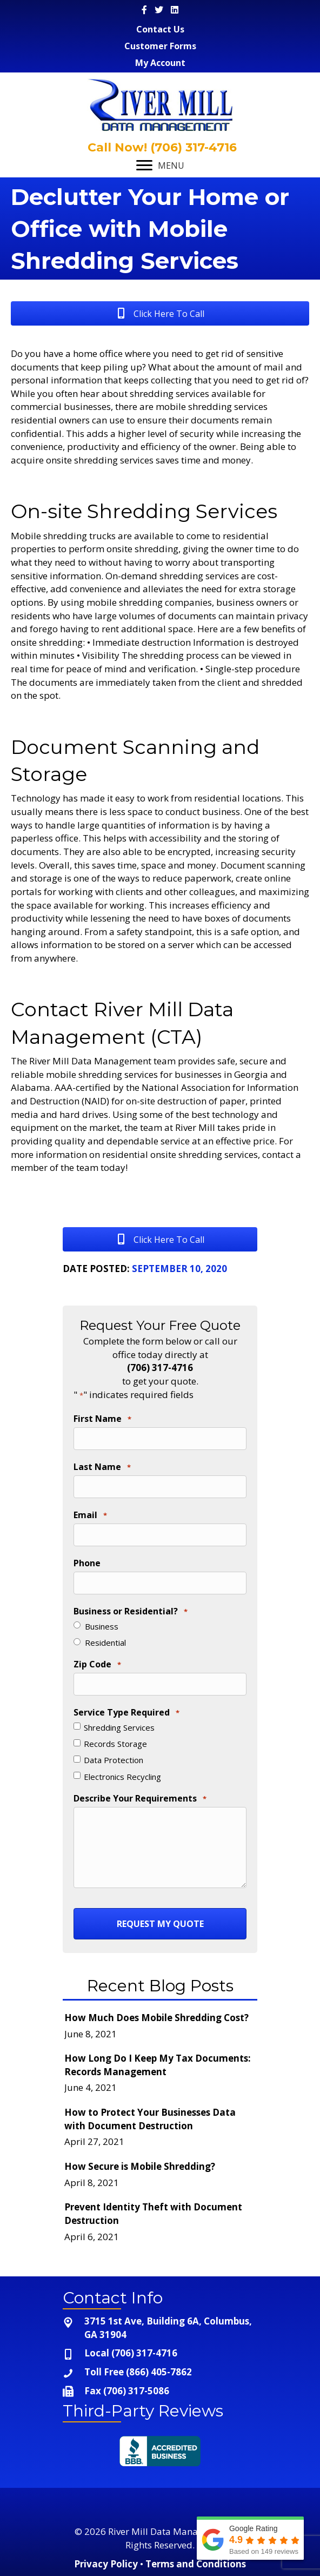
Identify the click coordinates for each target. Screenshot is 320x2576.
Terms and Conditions (195, 2564)
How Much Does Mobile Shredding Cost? (156, 2017)
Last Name (102, 1467)
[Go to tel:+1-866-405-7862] (160, 2372)
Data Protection (113, 1760)
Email (90, 1515)
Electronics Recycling (122, 1777)
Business (101, 1626)
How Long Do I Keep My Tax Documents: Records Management (157, 2065)
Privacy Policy (106, 2564)
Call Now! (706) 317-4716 (160, 147)
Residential (105, 1642)
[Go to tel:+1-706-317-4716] (160, 2353)
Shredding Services (119, 1727)
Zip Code (97, 1665)
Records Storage (115, 1744)
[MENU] (160, 165)
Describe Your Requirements (140, 1799)
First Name (102, 1419)
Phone (87, 1563)
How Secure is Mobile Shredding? (139, 2166)
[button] (160, 313)
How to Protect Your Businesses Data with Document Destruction (150, 2119)
